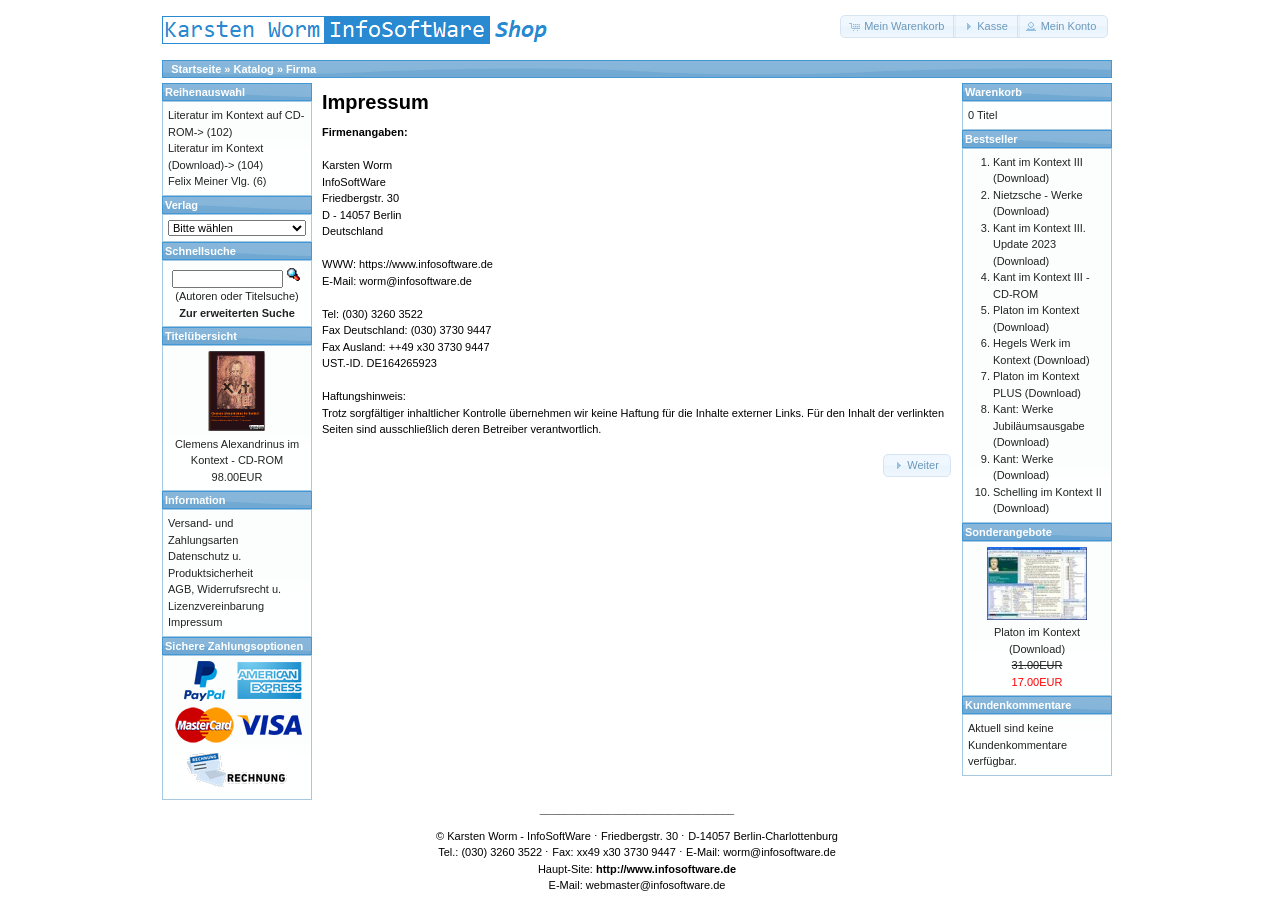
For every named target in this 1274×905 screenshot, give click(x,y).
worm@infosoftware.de (415, 281)
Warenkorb (993, 92)
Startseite (196, 69)
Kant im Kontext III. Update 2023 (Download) (1039, 244)
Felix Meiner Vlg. (209, 181)
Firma (301, 69)
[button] (898, 26)
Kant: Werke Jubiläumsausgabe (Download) (1039, 425)
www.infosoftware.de (682, 869)
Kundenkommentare (1018, 705)
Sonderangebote (1008, 532)
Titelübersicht (201, 336)
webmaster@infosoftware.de (656, 885)
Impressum (195, 622)
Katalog (254, 69)
